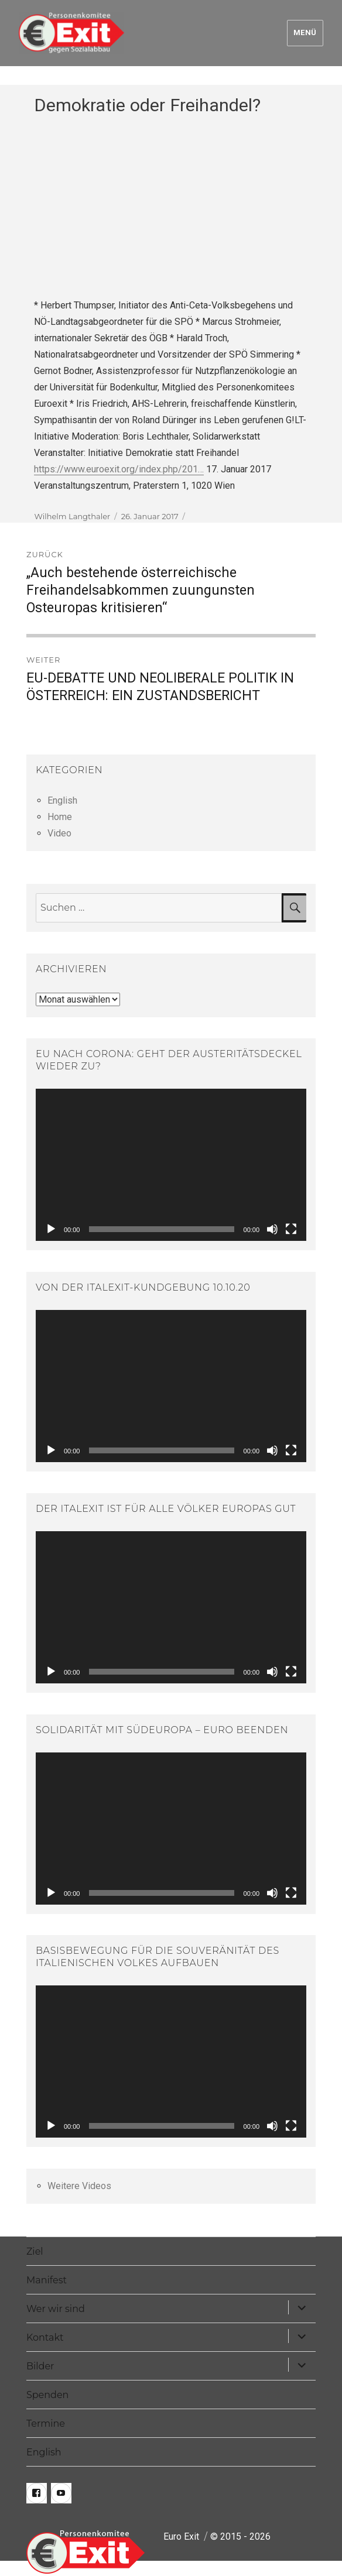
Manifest (46, 2280)
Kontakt (45, 2337)
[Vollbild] (291, 1229)
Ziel (34, 2251)
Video (59, 833)
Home (59, 816)
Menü (305, 32)
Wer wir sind (55, 2308)
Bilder (40, 2366)
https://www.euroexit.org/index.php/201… (119, 469)
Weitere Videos (79, 2185)
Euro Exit (181, 2536)
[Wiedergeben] (51, 1229)
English (62, 800)
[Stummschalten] (272, 1229)
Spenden (47, 2394)
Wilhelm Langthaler (72, 516)
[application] (171, 1165)
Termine (45, 2423)
